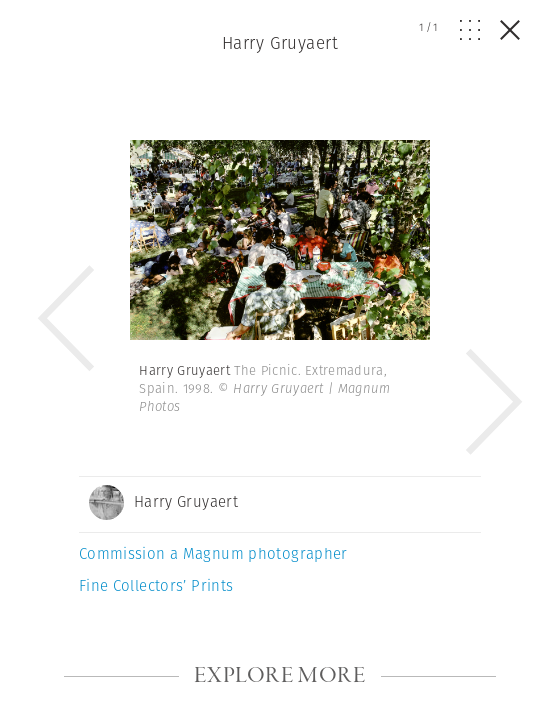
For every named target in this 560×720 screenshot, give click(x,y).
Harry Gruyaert (280, 43)
